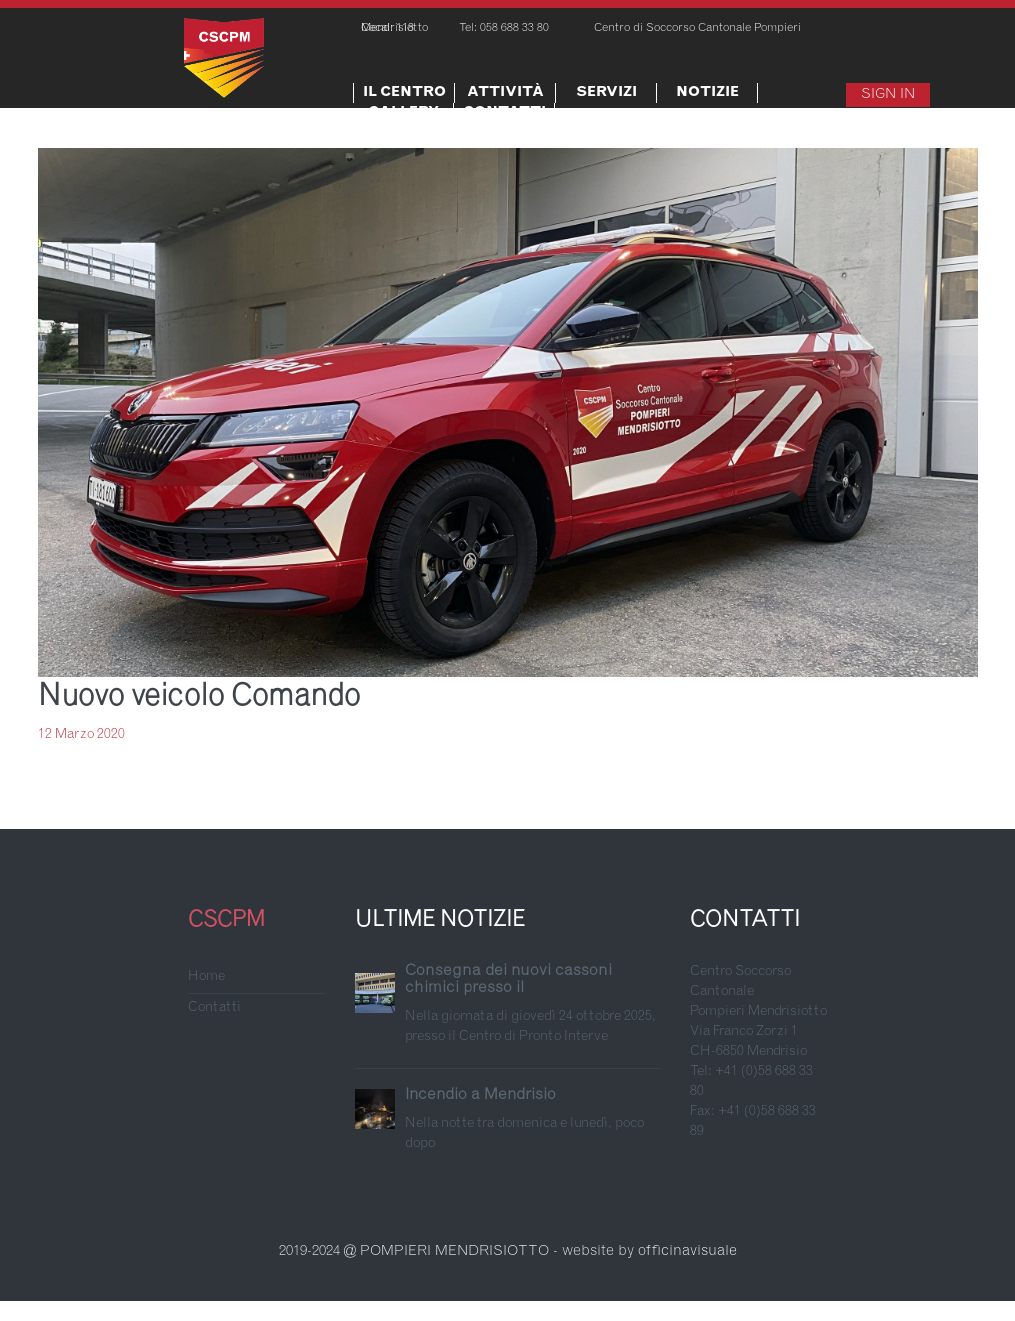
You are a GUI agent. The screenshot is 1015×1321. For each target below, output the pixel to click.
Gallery (403, 113)
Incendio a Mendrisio (480, 1095)
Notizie (707, 93)
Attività (505, 93)
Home (206, 977)
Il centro (404, 93)
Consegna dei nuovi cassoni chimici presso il (508, 980)
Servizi (606, 93)
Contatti (504, 113)
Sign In (888, 94)
